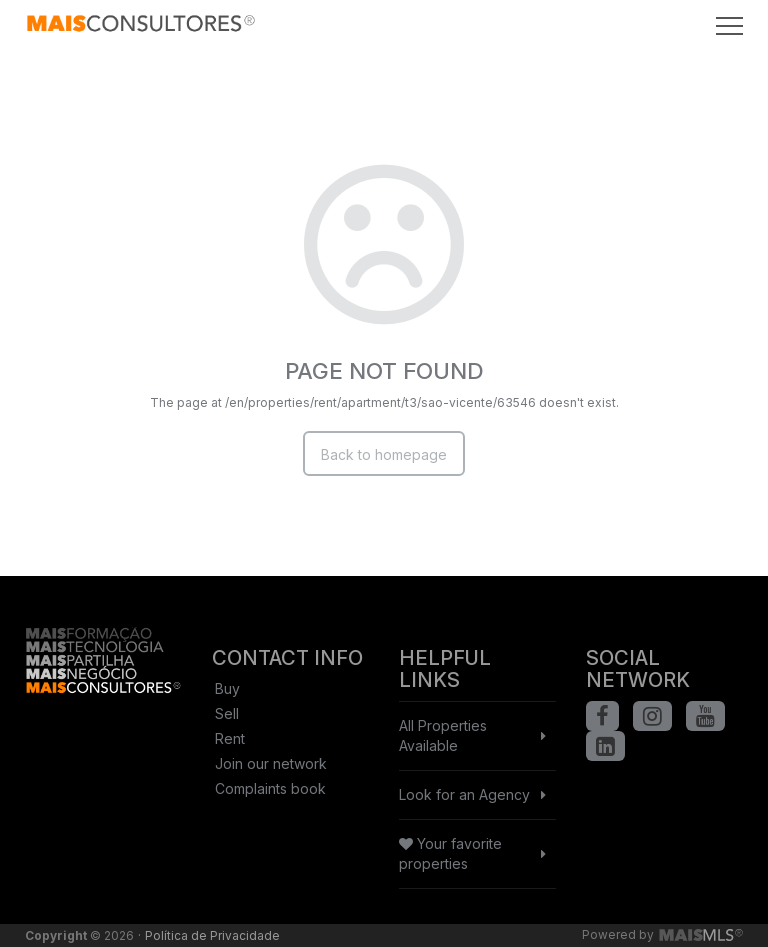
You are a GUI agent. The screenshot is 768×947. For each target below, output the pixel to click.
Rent (230, 738)
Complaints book (270, 788)
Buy (227, 688)
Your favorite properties (450, 853)
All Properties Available (443, 735)
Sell (227, 713)
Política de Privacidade (212, 935)
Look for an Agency (464, 794)
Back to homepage (384, 454)
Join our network (271, 763)
